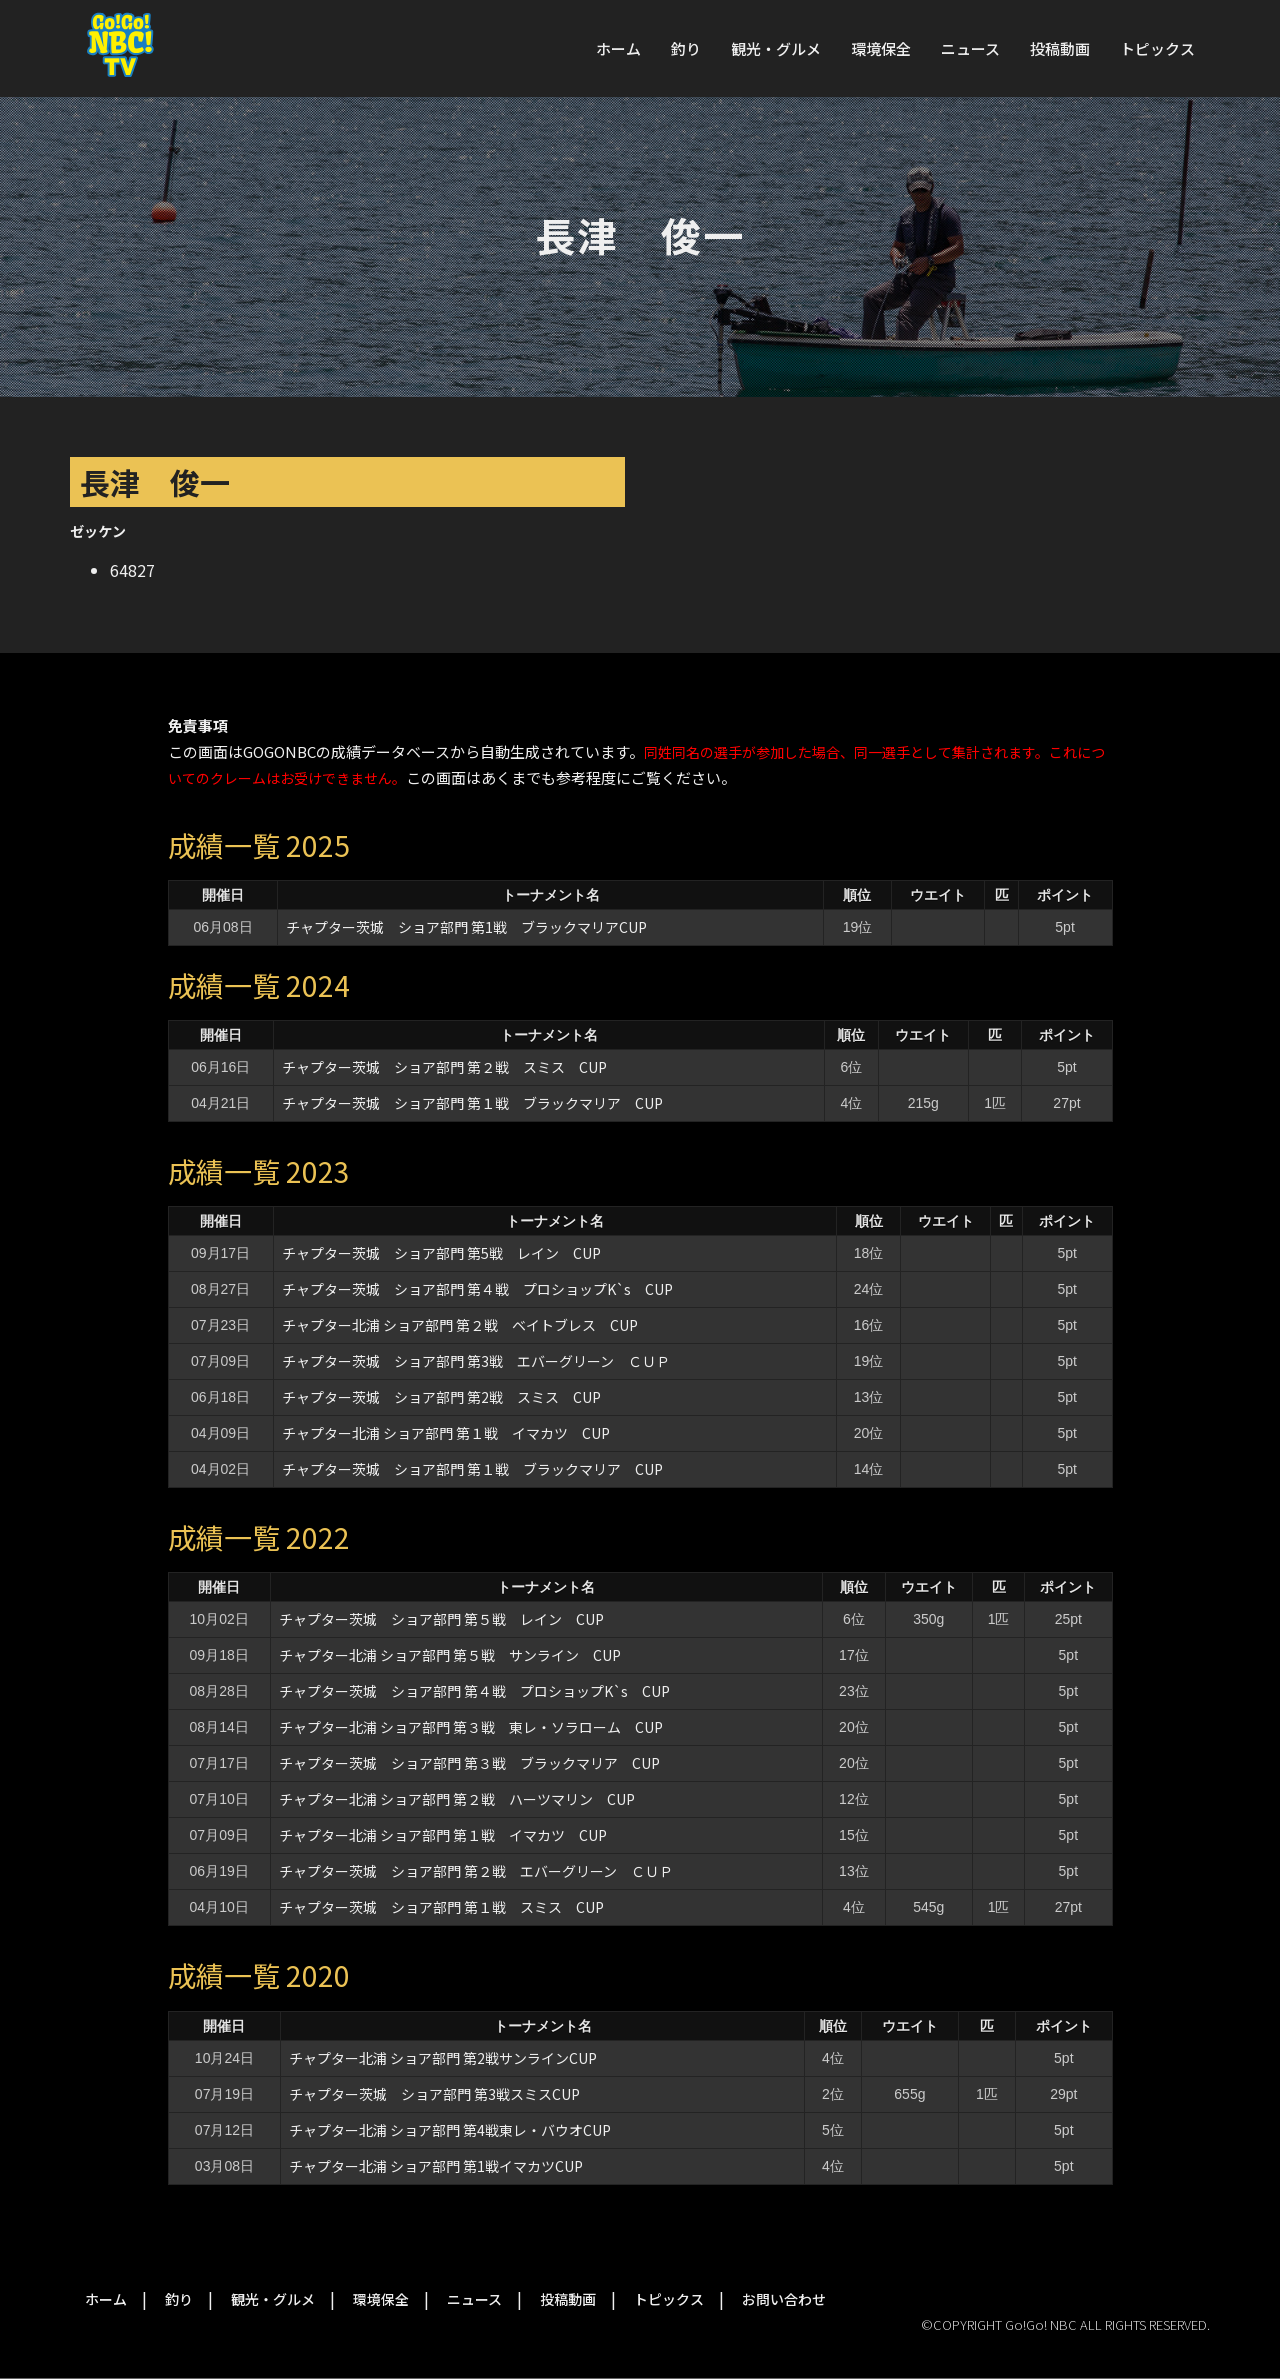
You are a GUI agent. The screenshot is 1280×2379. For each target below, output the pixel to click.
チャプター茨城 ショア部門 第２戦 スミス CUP (444, 1067)
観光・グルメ (776, 48)
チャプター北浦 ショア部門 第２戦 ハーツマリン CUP (457, 1799)
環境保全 (881, 48)
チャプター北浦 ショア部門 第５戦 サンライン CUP (450, 1655)
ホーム (618, 48)
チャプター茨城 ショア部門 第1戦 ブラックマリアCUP (466, 927)
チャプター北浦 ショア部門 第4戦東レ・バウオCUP (457, 2130)
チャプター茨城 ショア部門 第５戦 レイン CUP (441, 1619)
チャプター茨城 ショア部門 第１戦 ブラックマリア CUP (472, 1103)
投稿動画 (1060, 48)
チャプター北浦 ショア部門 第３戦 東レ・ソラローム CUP (471, 1727)
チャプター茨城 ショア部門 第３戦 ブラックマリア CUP (469, 1763)
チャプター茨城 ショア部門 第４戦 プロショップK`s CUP (477, 1289)
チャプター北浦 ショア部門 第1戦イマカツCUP (436, 2166)
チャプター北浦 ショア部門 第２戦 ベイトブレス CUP (460, 1325)
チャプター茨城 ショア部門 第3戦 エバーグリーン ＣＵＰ (476, 1361)
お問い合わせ (784, 2299)
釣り (686, 48)
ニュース (970, 48)
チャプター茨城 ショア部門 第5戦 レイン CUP (441, 1253)
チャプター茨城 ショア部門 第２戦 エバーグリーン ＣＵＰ (476, 1871)
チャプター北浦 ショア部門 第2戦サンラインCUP (443, 2058)
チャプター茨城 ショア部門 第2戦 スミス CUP (441, 1397)
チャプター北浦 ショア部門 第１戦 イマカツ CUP (446, 1433)
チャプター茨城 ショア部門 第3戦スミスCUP (434, 2094)
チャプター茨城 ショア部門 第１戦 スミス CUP (441, 1907)
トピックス (1157, 48)
